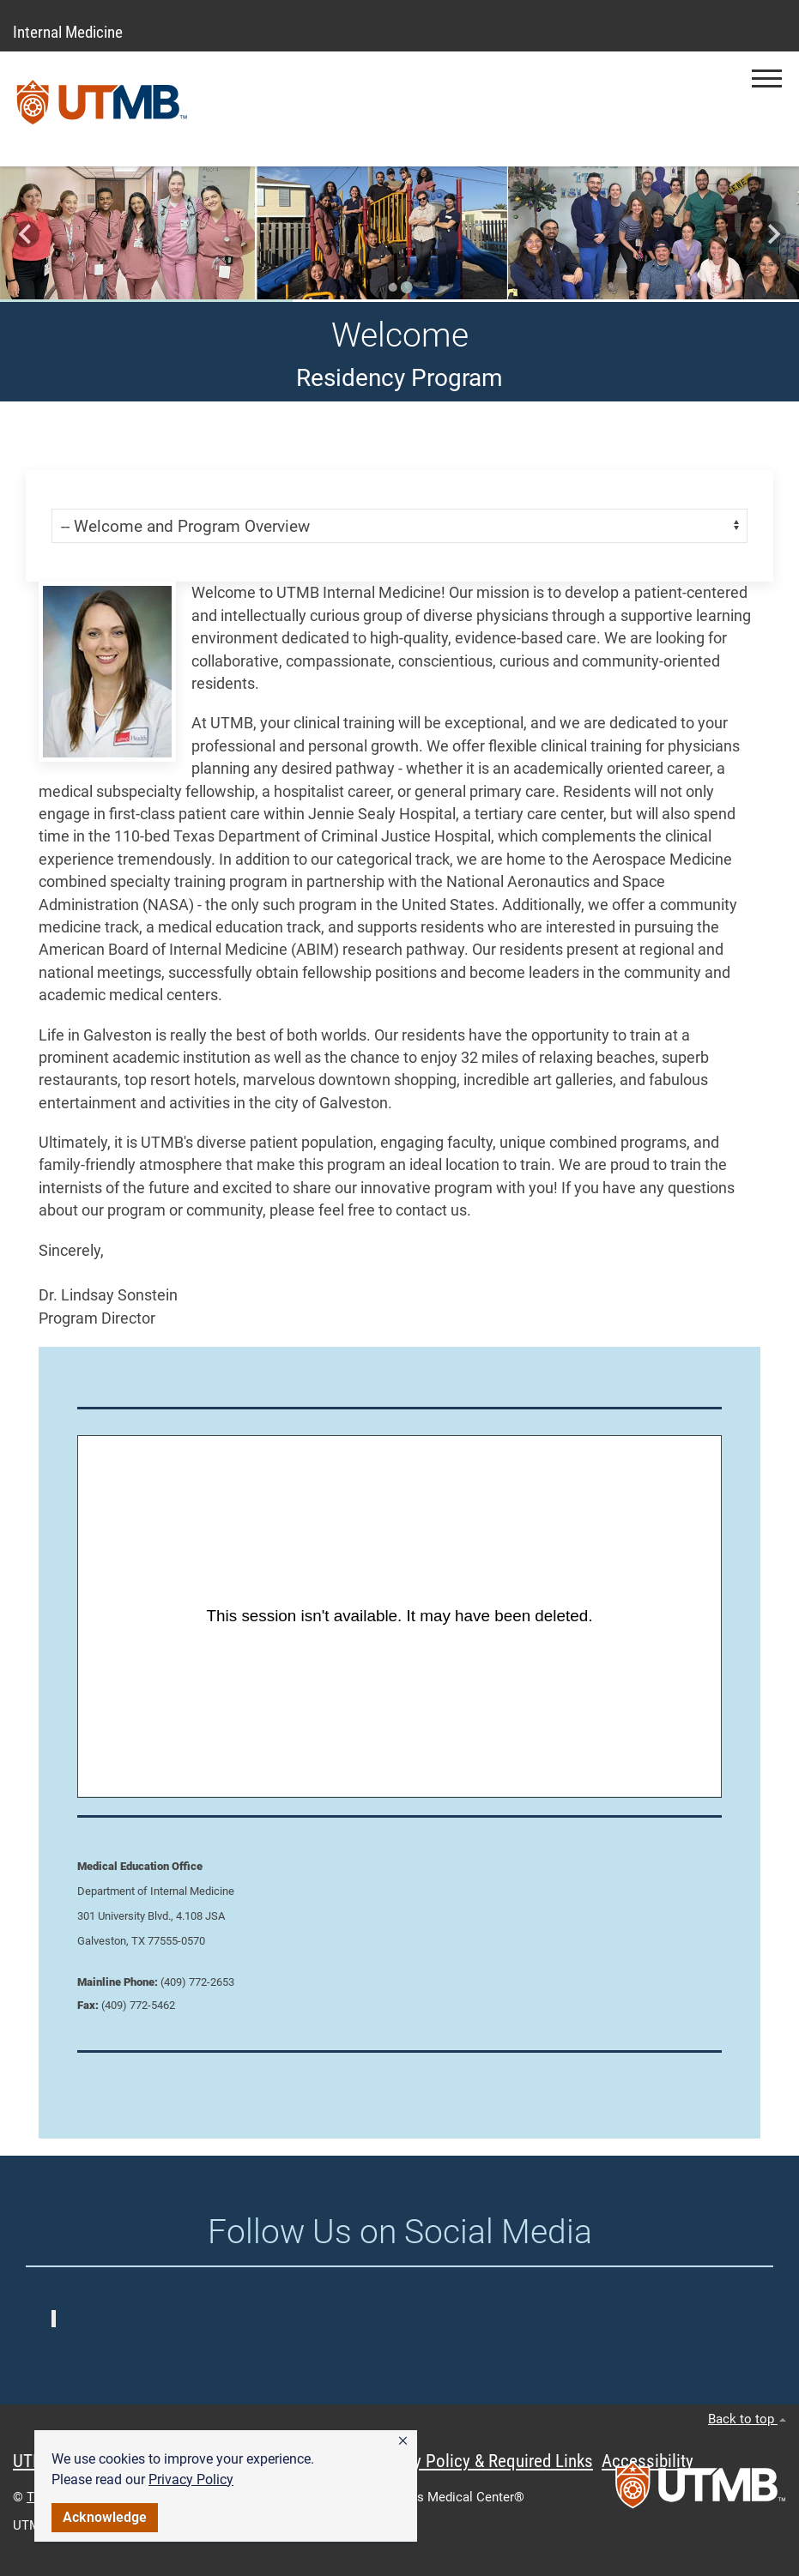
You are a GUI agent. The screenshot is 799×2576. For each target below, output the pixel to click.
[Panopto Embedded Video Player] (399, 1616)
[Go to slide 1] (393, 287)
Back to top (747, 2419)
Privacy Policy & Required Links (481, 2461)
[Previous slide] (26, 234)
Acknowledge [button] (105, 2517)
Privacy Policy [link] (190, 2479)
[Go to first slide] (773, 234)
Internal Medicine (68, 32)
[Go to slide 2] (407, 287)
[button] (403, 2441)
